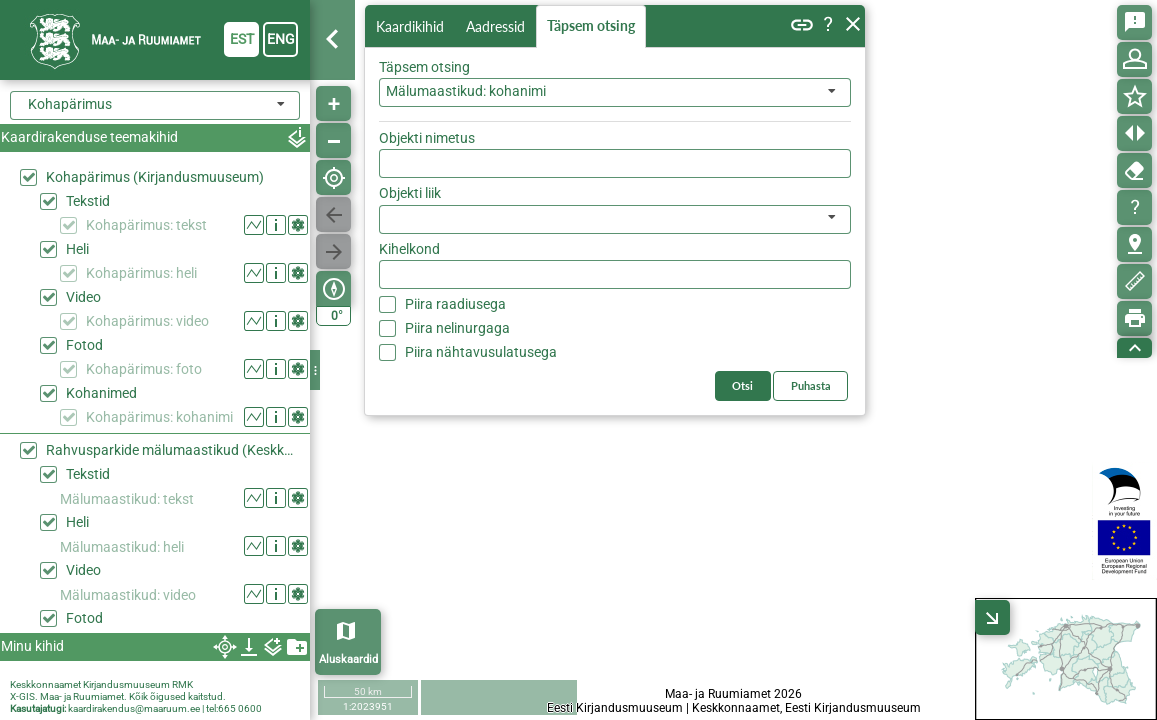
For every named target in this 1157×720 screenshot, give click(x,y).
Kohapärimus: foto (144, 369)
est (242, 39)
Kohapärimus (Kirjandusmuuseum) (155, 177)
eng (281, 39)
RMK (182, 684)
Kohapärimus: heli (141, 273)
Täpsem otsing (595, 26)
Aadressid (499, 26)
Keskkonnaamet (45, 684)
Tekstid (88, 201)
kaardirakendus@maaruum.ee (134, 708)
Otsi (822, 133)
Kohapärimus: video (147, 321)
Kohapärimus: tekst (146, 225)
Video (83, 297)
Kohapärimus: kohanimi (159, 417)
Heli (77, 249)
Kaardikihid (412, 25)
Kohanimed (101, 393)
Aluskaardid (348, 659)
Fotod (84, 345)
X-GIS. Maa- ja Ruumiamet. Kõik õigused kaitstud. (118, 696)
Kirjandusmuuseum (126, 684)
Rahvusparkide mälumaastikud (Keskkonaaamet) (173, 450)
